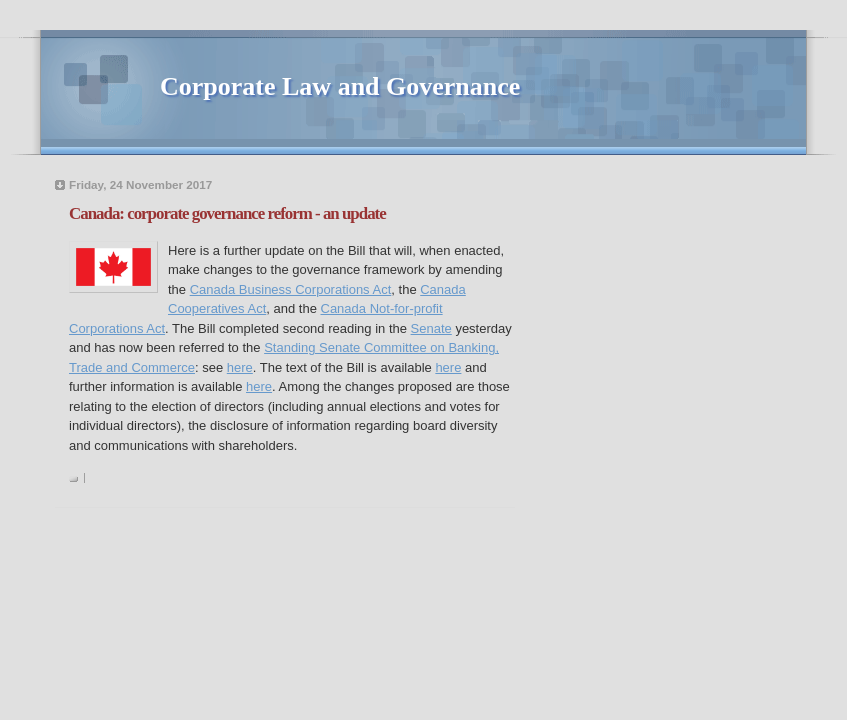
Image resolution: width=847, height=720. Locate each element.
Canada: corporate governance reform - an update (227, 213)
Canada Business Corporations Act (291, 289)
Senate (431, 328)
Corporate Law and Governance (340, 86)
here (240, 367)
